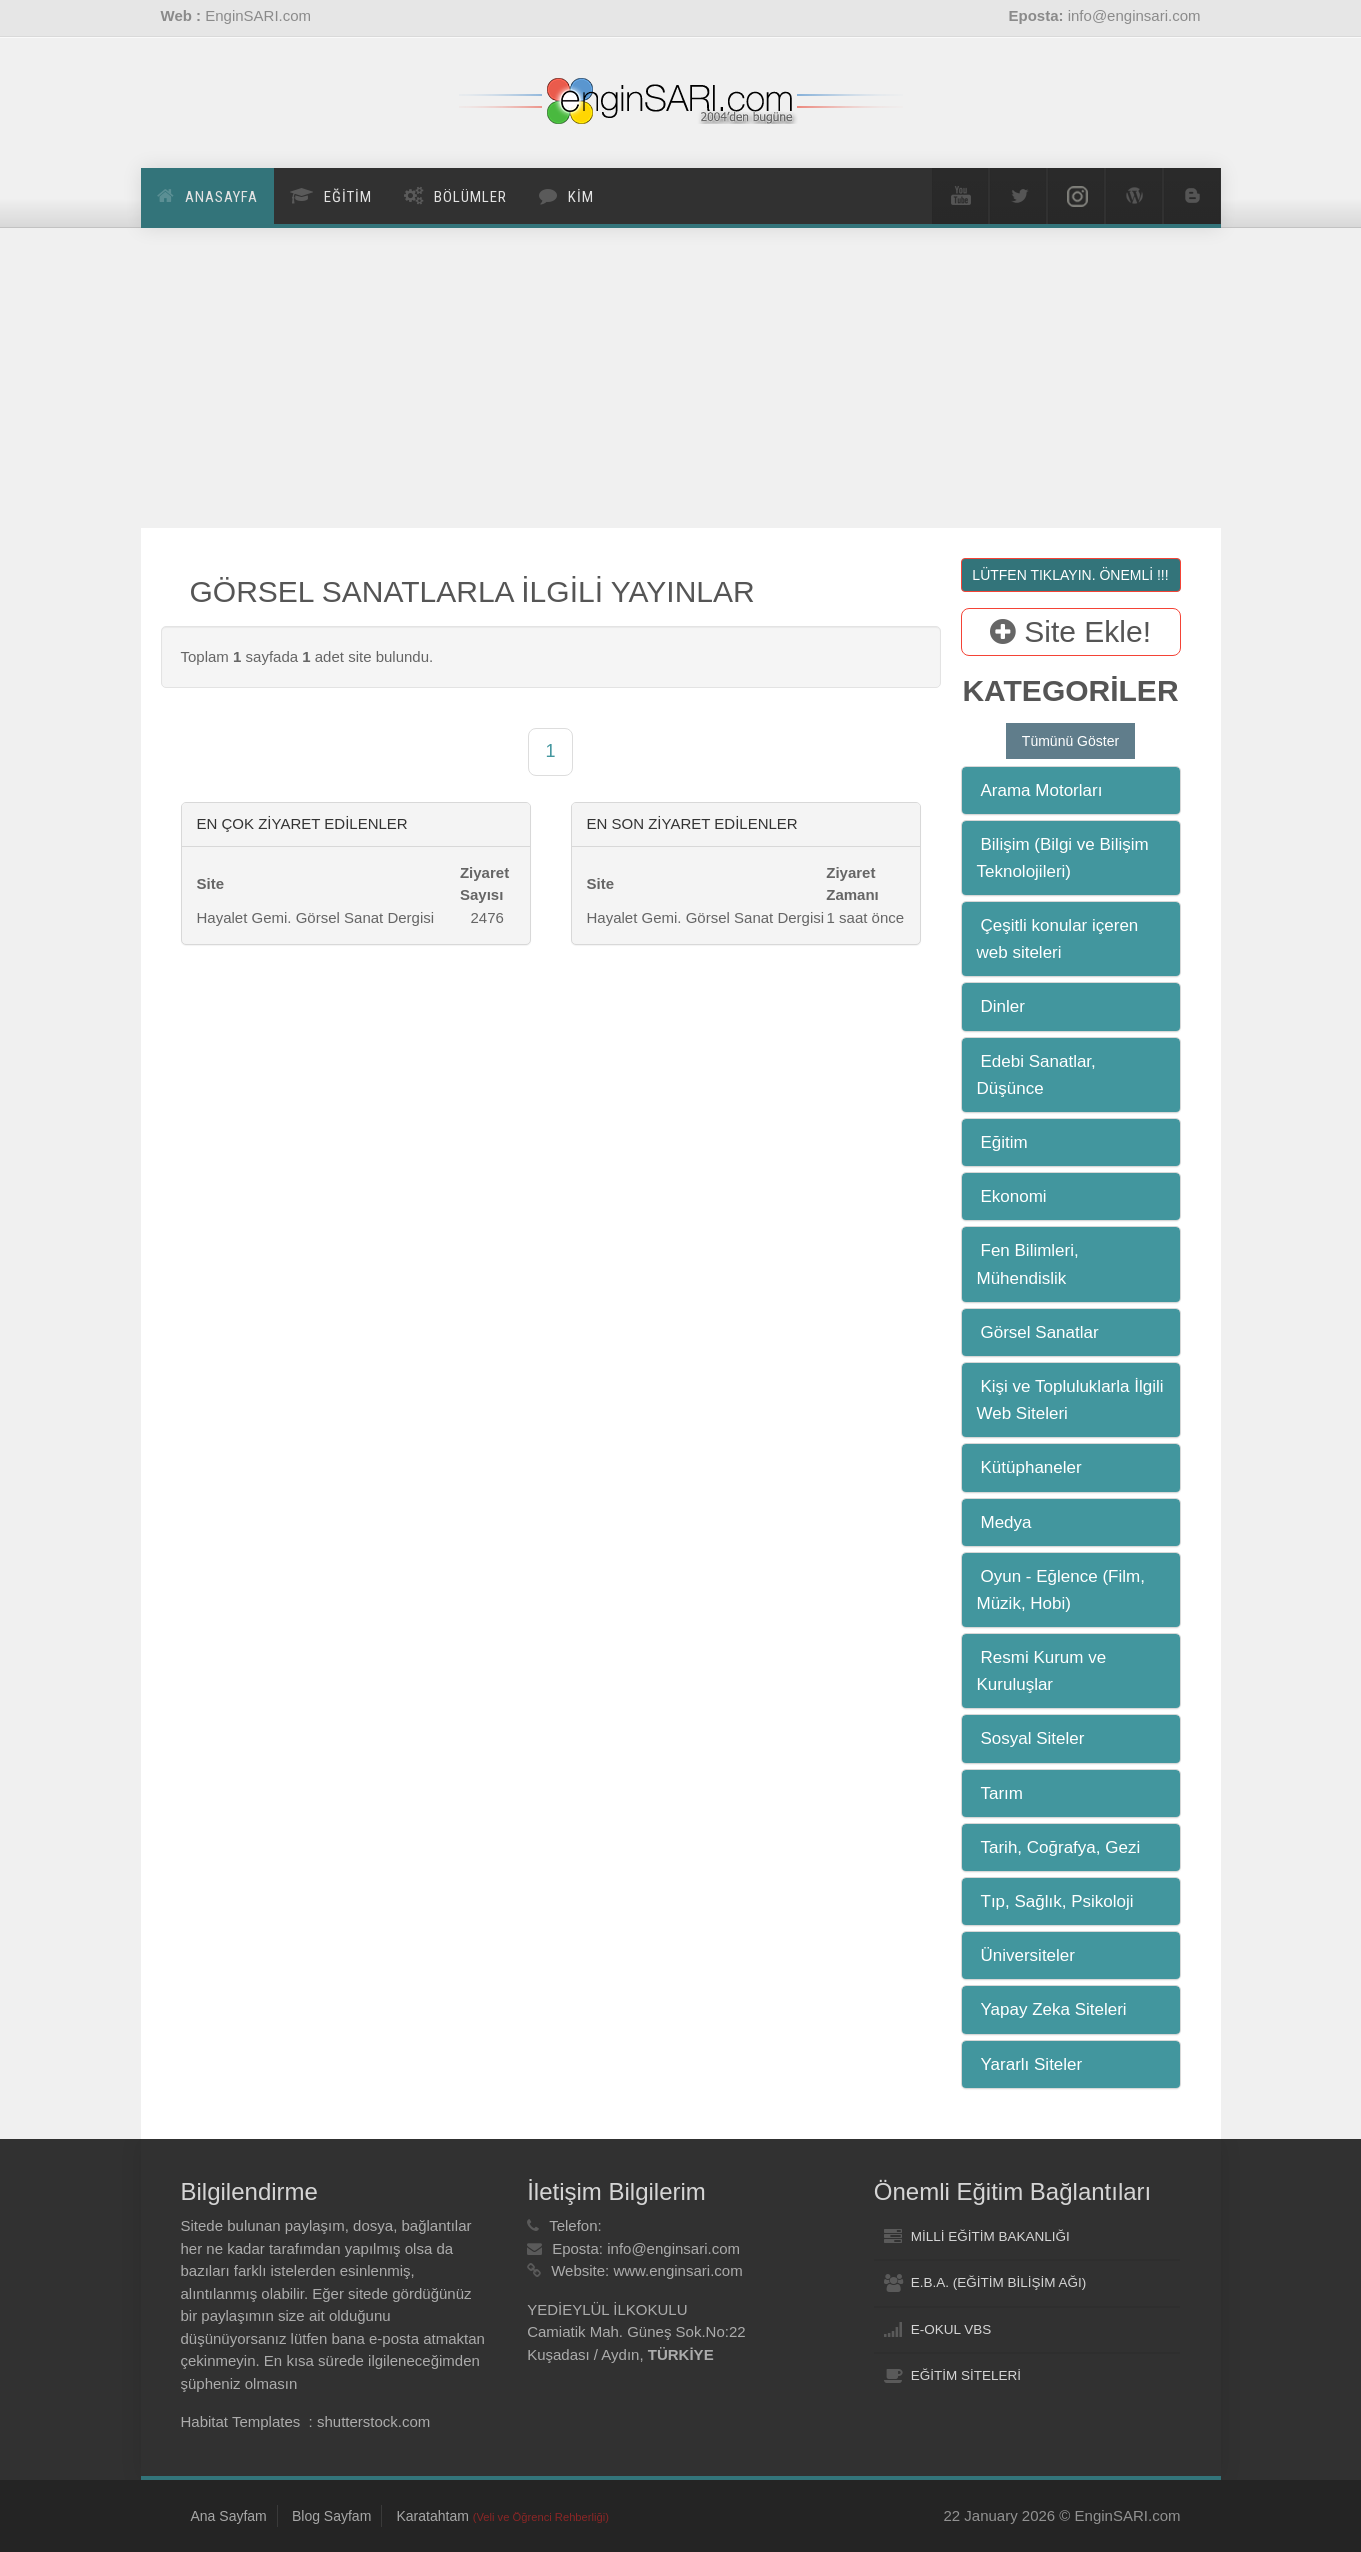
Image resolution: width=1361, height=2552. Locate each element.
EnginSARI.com (258, 15)
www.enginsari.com (677, 2270)
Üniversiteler (1028, 1955)
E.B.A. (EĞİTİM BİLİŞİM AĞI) (999, 2282)
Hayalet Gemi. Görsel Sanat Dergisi (316, 917)
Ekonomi (1014, 1196)
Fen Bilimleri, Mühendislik (1028, 1264)
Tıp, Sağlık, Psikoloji (1057, 1901)
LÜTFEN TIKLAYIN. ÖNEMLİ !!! (1070, 575)
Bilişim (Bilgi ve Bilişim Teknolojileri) (1063, 858)
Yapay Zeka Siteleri (1054, 2009)
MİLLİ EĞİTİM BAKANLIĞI (990, 2236)
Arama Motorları (1042, 790)
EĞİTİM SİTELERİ (966, 2375)
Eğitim (1004, 1142)
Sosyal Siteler (1033, 1738)
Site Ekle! (1070, 631)
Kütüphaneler (1031, 1467)
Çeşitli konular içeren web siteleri (1058, 939)
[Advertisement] (681, 378)
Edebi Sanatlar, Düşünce (1036, 1075)
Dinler (1003, 1006)
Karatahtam (502, 2516)
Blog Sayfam (331, 2516)
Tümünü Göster (1070, 741)
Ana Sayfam (229, 2516)
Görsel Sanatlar (1040, 1332)
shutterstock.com (373, 2421)
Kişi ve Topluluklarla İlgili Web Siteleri (1070, 1400)
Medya (1006, 1522)
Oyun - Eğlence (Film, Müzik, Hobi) (1061, 1590)
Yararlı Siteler (1032, 2064)
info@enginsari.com (673, 2248)
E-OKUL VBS (951, 2329)
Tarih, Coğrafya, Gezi (1061, 1847)
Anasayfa (221, 197)
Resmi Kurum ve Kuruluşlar (1042, 1671)
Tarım (1002, 1793)
